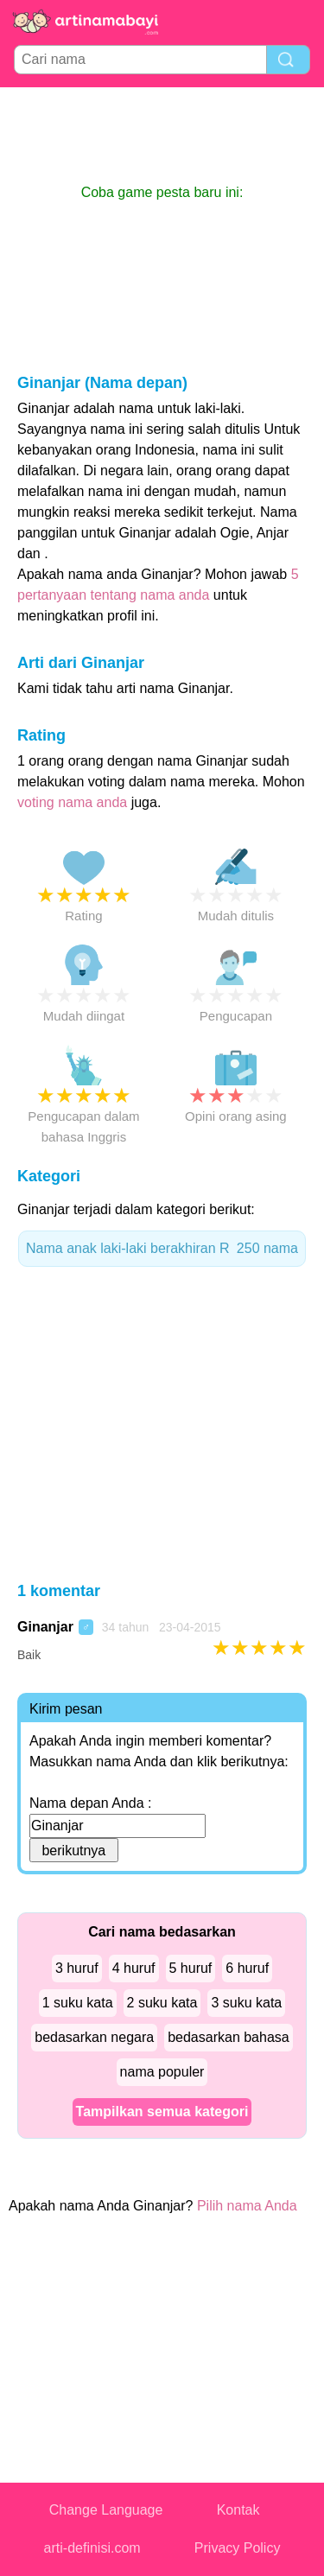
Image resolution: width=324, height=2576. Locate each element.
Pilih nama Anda (247, 2205)
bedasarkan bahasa (228, 2037)
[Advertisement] (162, 135)
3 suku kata (246, 2002)
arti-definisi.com (92, 2548)
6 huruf (247, 1968)
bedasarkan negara (94, 2037)
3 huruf (76, 1968)
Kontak (238, 2510)
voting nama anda (72, 802)
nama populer (162, 2071)
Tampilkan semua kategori (162, 2111)
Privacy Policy (237, 2548)
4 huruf (134, 1968)
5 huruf (191, 1968)
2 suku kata (162, 2002)
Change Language (106, 2510)
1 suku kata (77, 2002)
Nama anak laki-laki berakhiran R (162, 1248)
